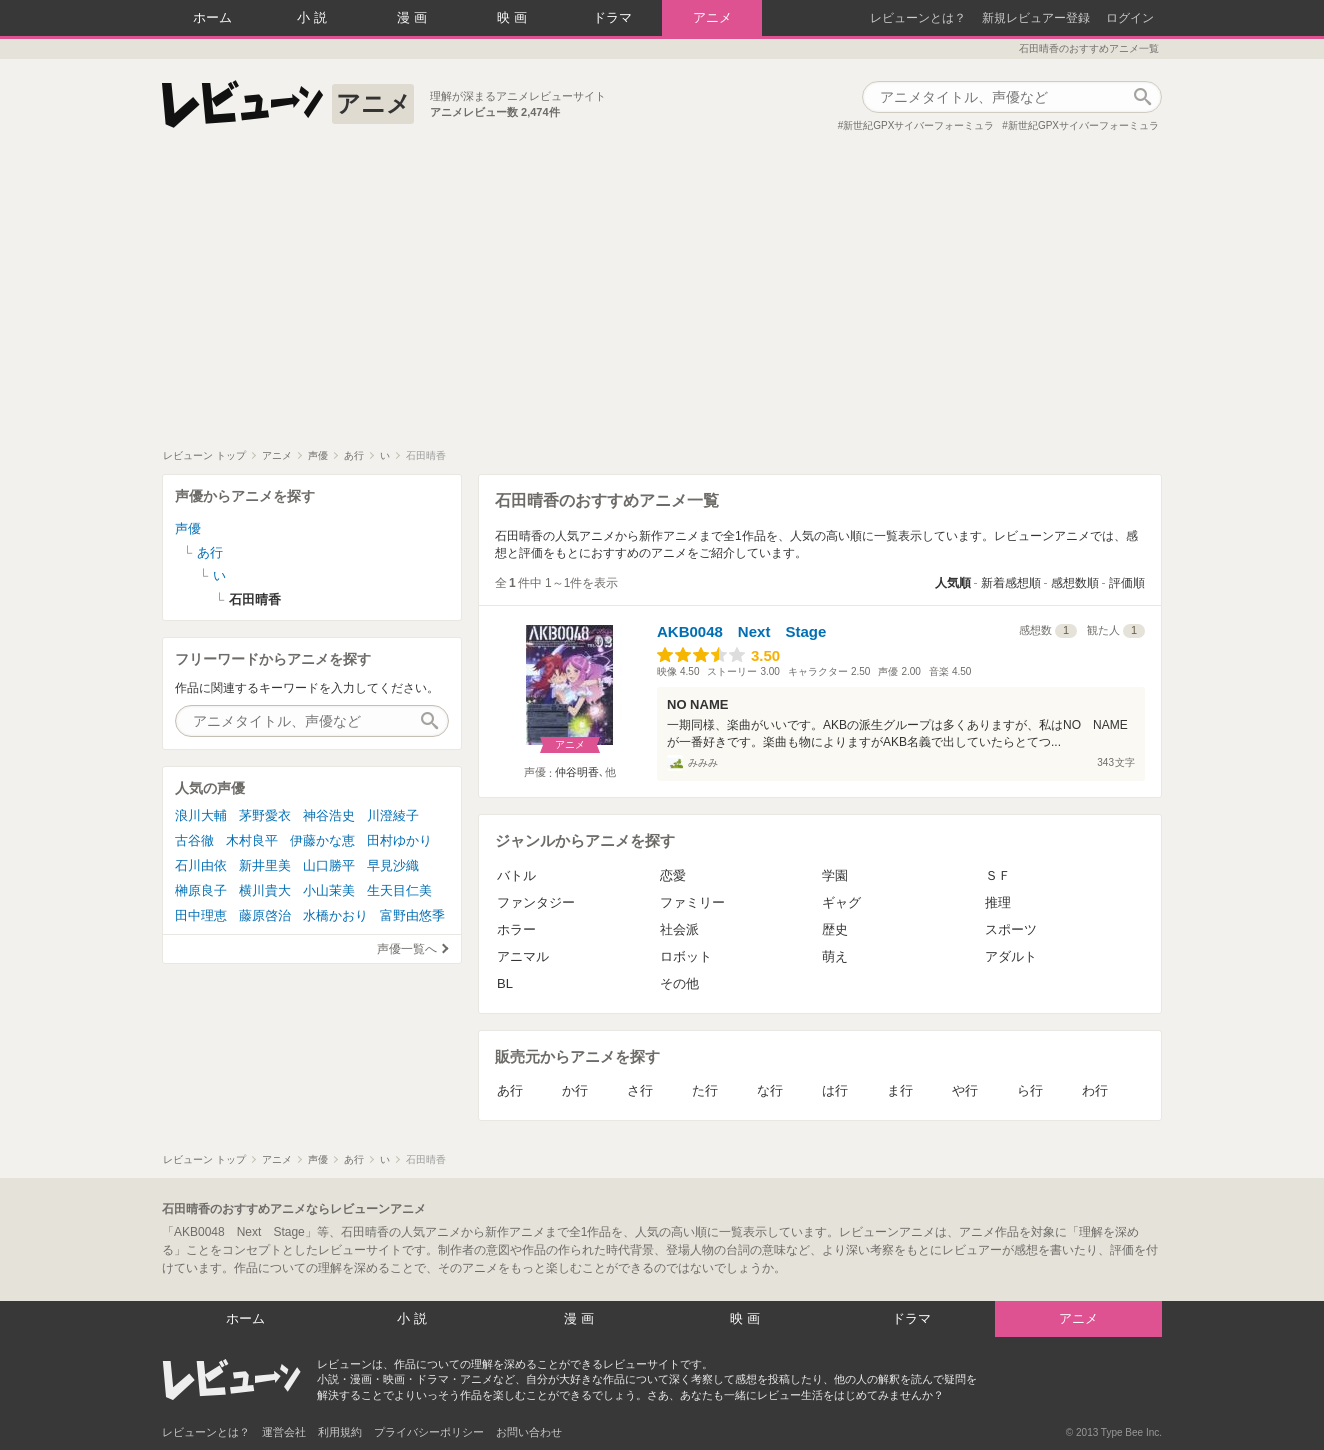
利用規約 (340, 1432)
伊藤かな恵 (322, 840)
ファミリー (692, 902)
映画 (514, 17)
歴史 (835, 929)
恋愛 (673, 875)
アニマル (523, 956)
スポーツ (1011, 929)
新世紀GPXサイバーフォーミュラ (918, 125)
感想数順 (1075, 583)
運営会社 (284, 1432)
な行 (770, 1090)
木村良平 (252, 840)
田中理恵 (201, 915)
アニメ (712, 17)
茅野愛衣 (265, 815)
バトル (516, 875)
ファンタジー (536, 902)
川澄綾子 (393, 815)
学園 (835, 875)
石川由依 (201, 865)
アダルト (1011, 956)
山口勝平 (329, 865)
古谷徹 (194, 840)
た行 (705, 1090)
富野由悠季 (412, 915)
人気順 (953, 583)
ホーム (212, 17)
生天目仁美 (399, 890)
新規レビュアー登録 (1036, 18)
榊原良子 (201, 890)
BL (505, 983)
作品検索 (1142, 97)
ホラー (516, 929)
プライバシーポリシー (429, 1432)
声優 (188, 528)
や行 (965, 1090)
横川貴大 (265, 890)
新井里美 (265, 865)
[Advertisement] (662, 299)
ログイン (1130, 18)
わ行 (1095, 1090)
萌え (835, 956)
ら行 (1030, 1090)
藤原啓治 (265, 915)
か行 (575, 1090)
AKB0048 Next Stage (741, 631)
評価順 (1127, 583)
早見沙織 (393, 865)
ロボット (686, 956)
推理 (998, 902)
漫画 (414, 17)
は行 (835, 1090)
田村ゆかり (399, 840)
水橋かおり (335, 915)
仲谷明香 (577, 772)
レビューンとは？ (918, 18)
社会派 (679, 929)
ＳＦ (998, 875)
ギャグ (841, 902)
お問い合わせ (529, 1432)
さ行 (640, 1090)
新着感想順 (1011, 583)
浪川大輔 (201, 815)
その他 (679, 983)
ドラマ (612, 17)
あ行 (510, 1090)
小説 (314, 17)
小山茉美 (329, 890)
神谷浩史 (329, 815)
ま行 (900, 1090)
